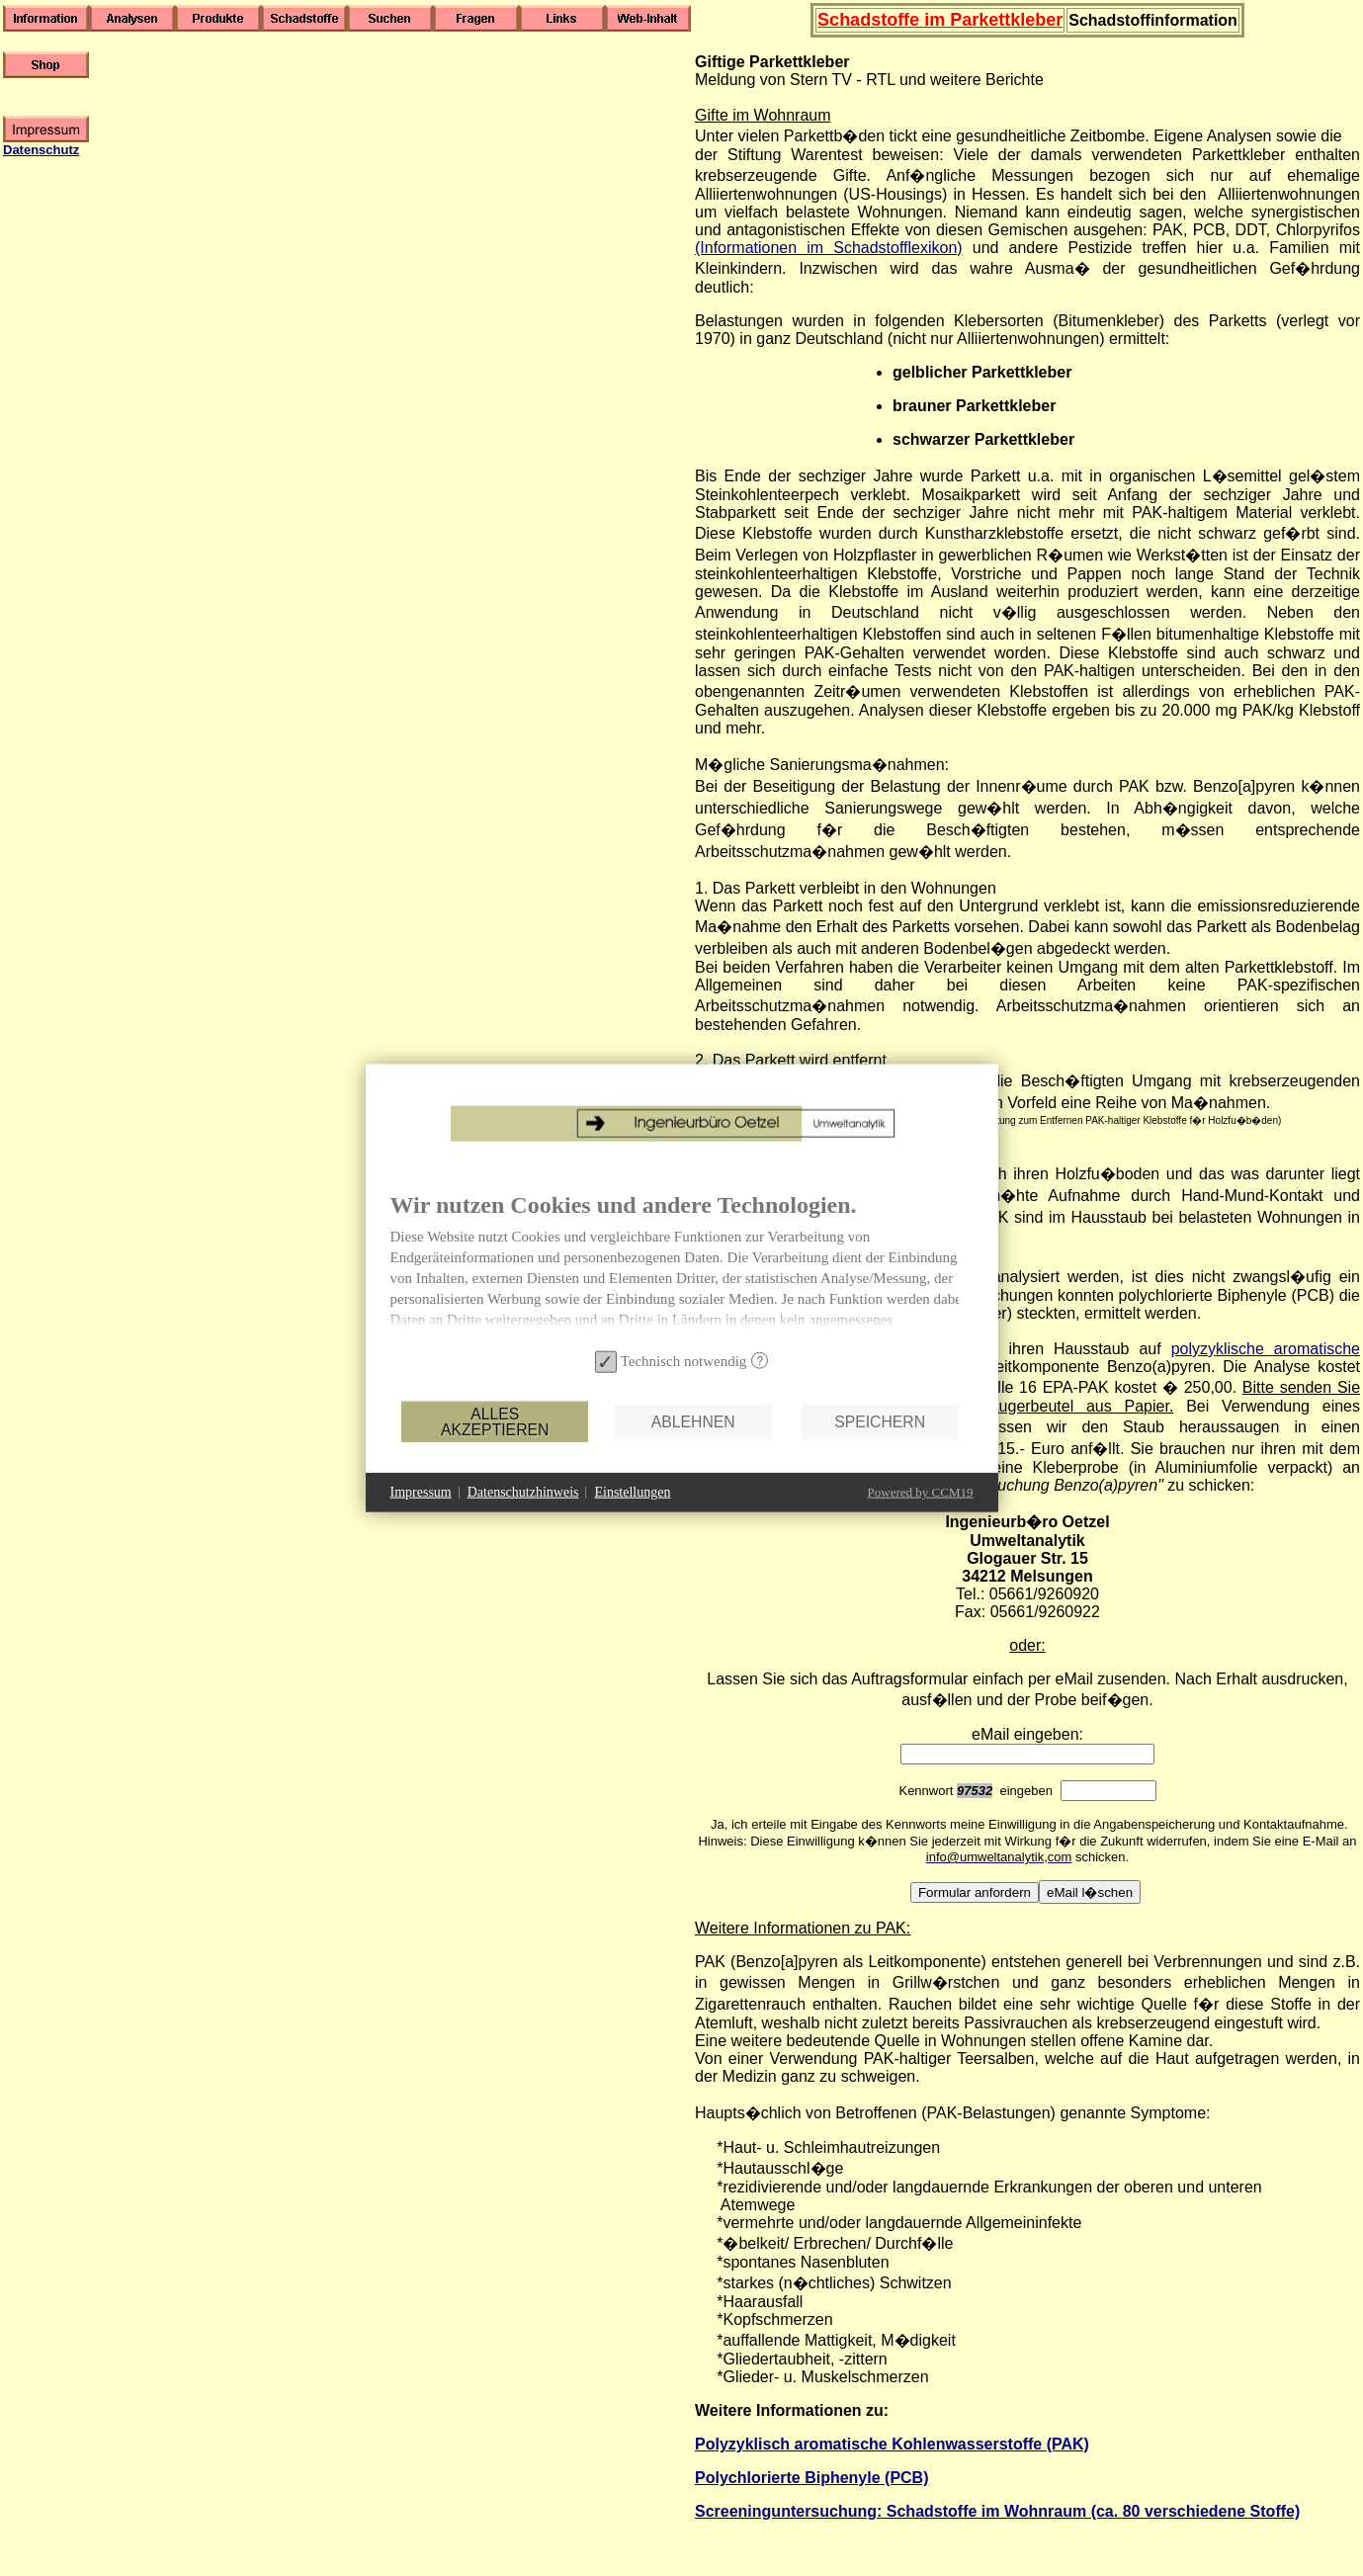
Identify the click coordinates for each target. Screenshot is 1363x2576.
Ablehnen (693, 1421)
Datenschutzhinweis (523, 1492)
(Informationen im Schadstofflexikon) (829, 247)
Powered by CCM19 (921, 1491)
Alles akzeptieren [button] (495, 1421)
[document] (682, 1267)
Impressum (421, 1492)
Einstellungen (632, 1492)
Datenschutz (41, 149)
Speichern (879, 1421)
